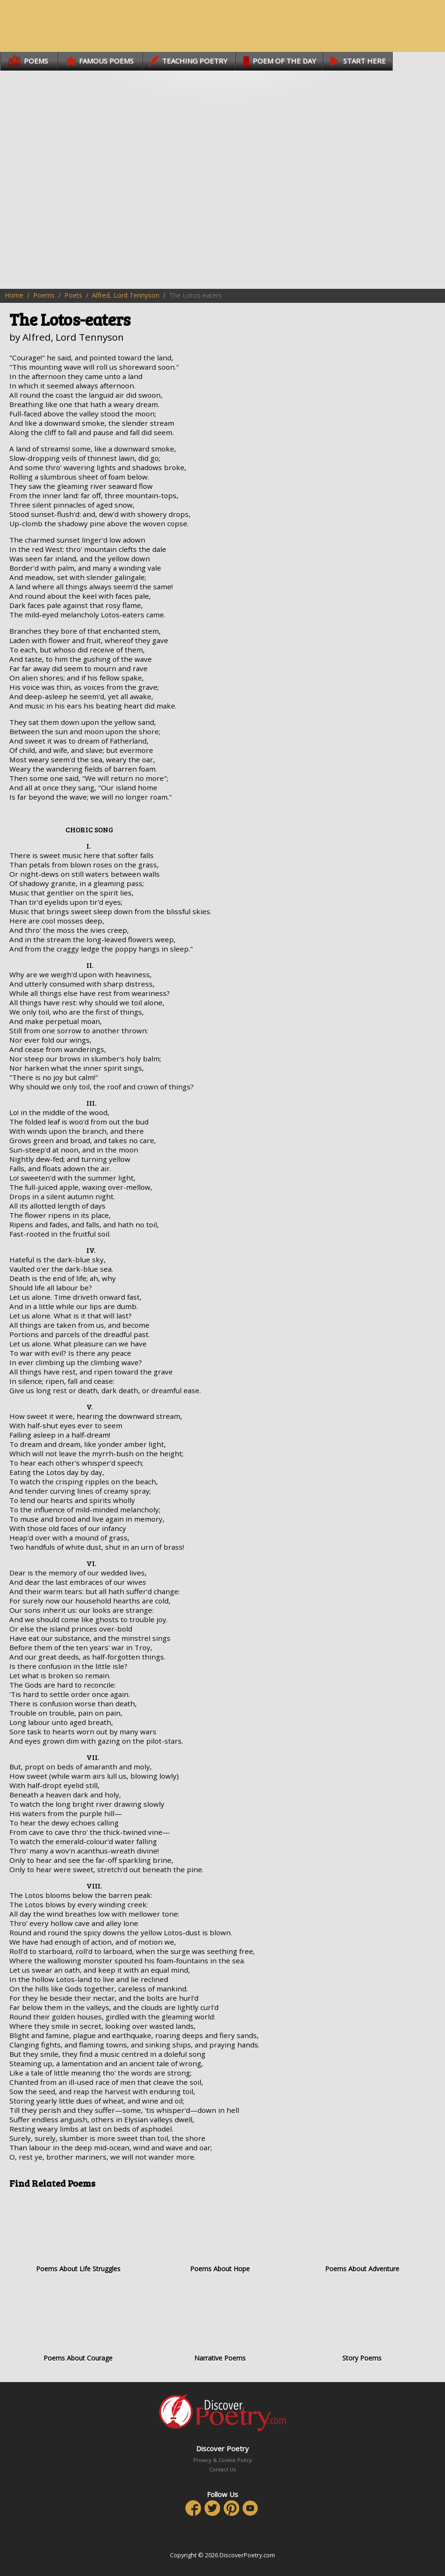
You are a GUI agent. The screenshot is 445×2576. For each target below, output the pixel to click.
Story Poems (362, 2323)
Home (14, 295)
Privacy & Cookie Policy (222, 2459)
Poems (44, 295)
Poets (73, 295)
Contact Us (222, 2469)
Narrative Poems (220, 2323)
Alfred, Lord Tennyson (125, 295)
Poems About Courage (78, 2323)
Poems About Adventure (362, 2234)
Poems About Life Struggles (78, 2234)
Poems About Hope (220, 2234)
